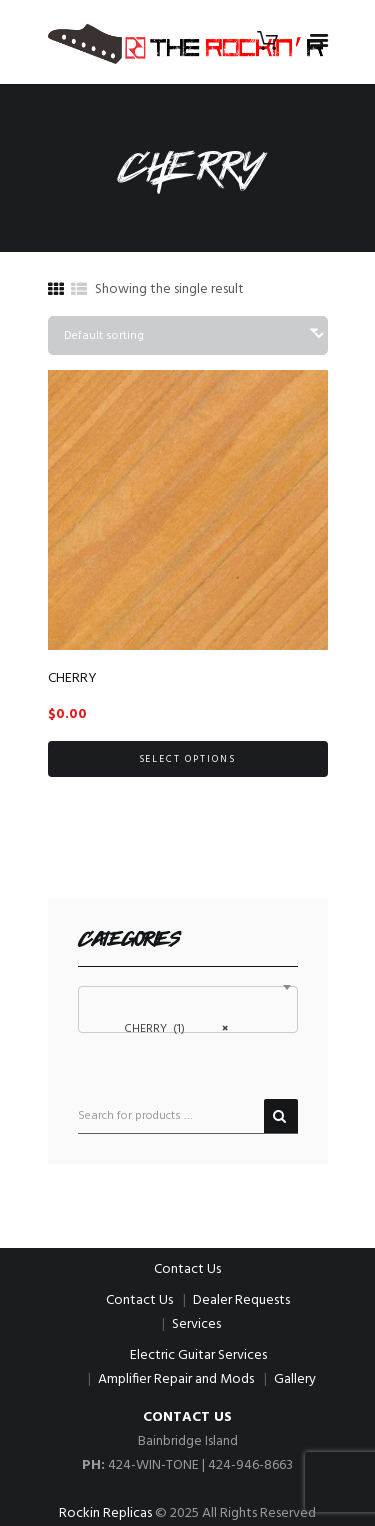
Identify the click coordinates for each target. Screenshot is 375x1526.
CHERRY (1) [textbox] (171, 1028)
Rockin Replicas (105, 1513)
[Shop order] (188, 335)
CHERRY (72, 678)
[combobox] (188, 1009)
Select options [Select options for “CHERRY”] (188, 759)
